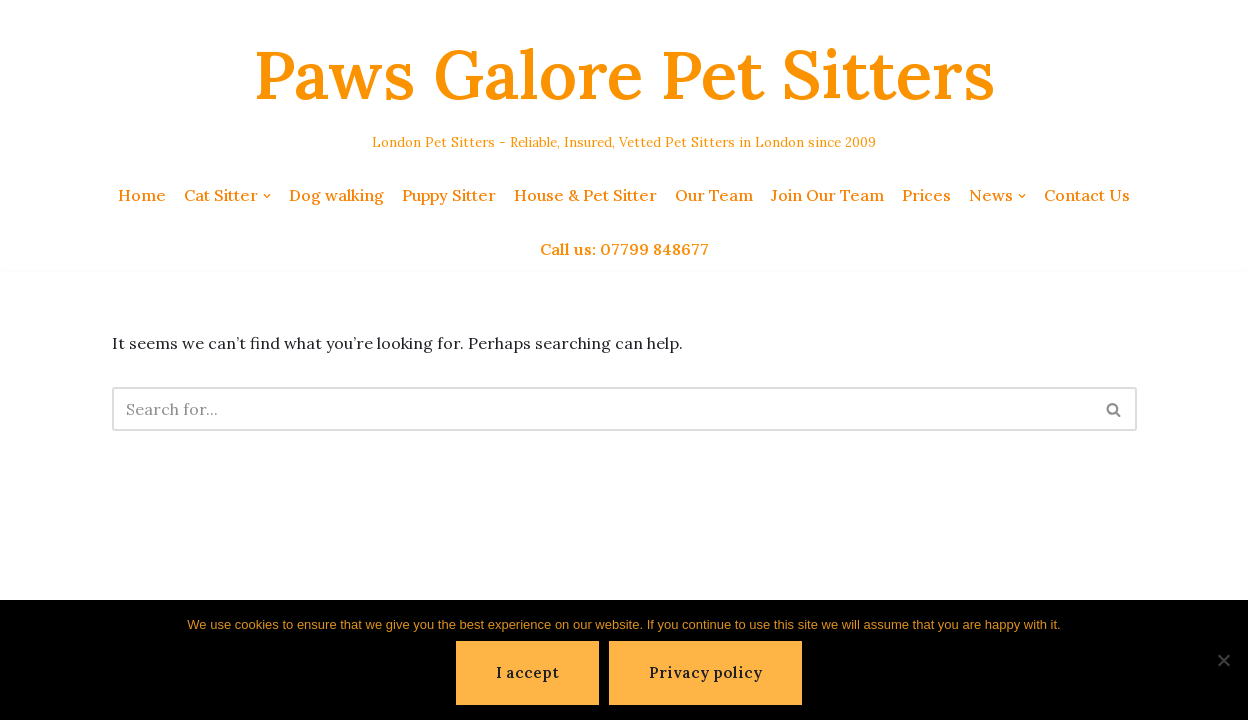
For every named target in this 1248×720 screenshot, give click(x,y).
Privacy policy (705, 672)
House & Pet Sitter (585, 195)
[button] (267, 196)
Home (142, 195)
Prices (926, 195)
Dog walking (336, 195)
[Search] (602, 409)
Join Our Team (827, 195)
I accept (527, 672)
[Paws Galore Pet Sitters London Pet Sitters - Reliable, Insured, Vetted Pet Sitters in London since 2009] (624, 86)
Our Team (714, 195)
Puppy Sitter (449, 195)
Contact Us (1087, 195)
